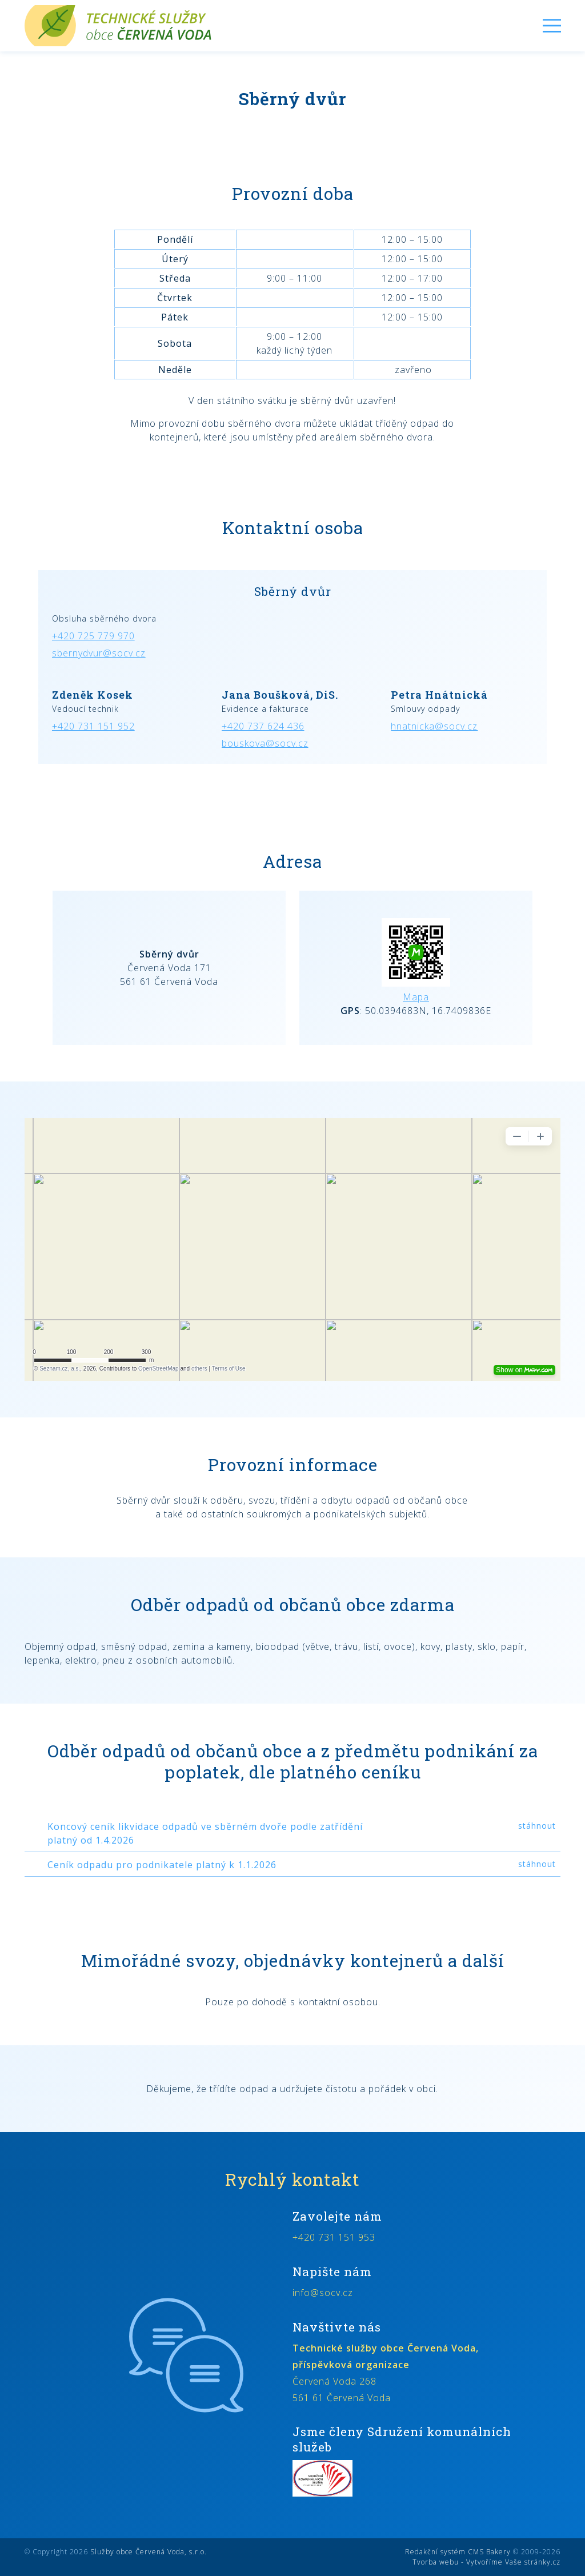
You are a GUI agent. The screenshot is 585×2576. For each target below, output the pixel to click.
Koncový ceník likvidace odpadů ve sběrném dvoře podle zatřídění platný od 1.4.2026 (205, 1833)
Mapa (416, 997)
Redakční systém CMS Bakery (458, 2552)
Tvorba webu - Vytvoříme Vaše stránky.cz (486, 2562)
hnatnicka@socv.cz (434, 726)
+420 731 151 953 (333, 2237)
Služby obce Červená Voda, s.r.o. (148, 2552)
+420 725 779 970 (93, 636)
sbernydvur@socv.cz (99, 653)
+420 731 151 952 (93, 726)
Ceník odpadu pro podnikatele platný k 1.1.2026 (162, 1864)
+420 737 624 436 (263, 726)
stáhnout (537, 1825)
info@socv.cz (322, 2292)
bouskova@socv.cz (265, 743)
